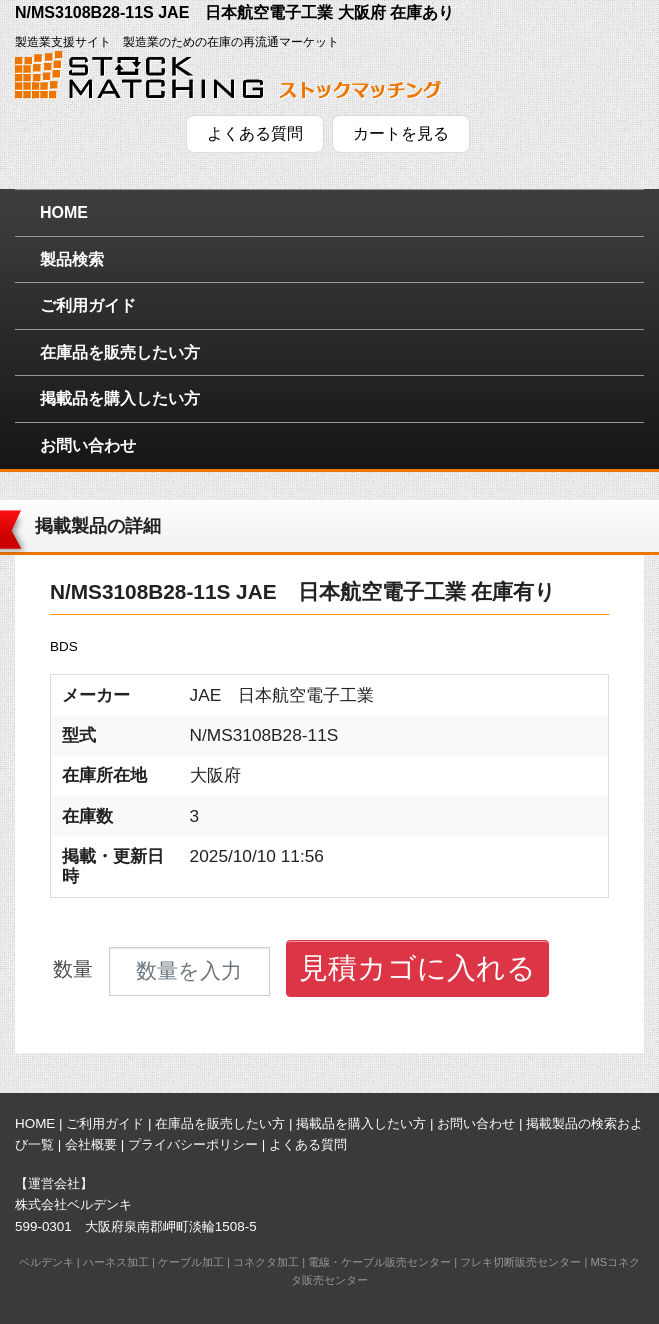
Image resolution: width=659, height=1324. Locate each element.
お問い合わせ (88, 445)
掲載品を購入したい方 (120, 398)
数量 (73, 969)
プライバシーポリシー (193, 1144)
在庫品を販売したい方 (120, 352)
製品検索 (72, 259)
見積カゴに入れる (417, 968)
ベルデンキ (46, 1262)
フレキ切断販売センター (520, 1262)
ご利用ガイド (88, 305)
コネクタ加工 (266, 1262)
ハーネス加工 (116, 1262)
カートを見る (401, 133)
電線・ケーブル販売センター (379, 1262)
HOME (64, 212)
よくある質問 (255, 133)
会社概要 (91, 1144)
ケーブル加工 (191, 1262)
